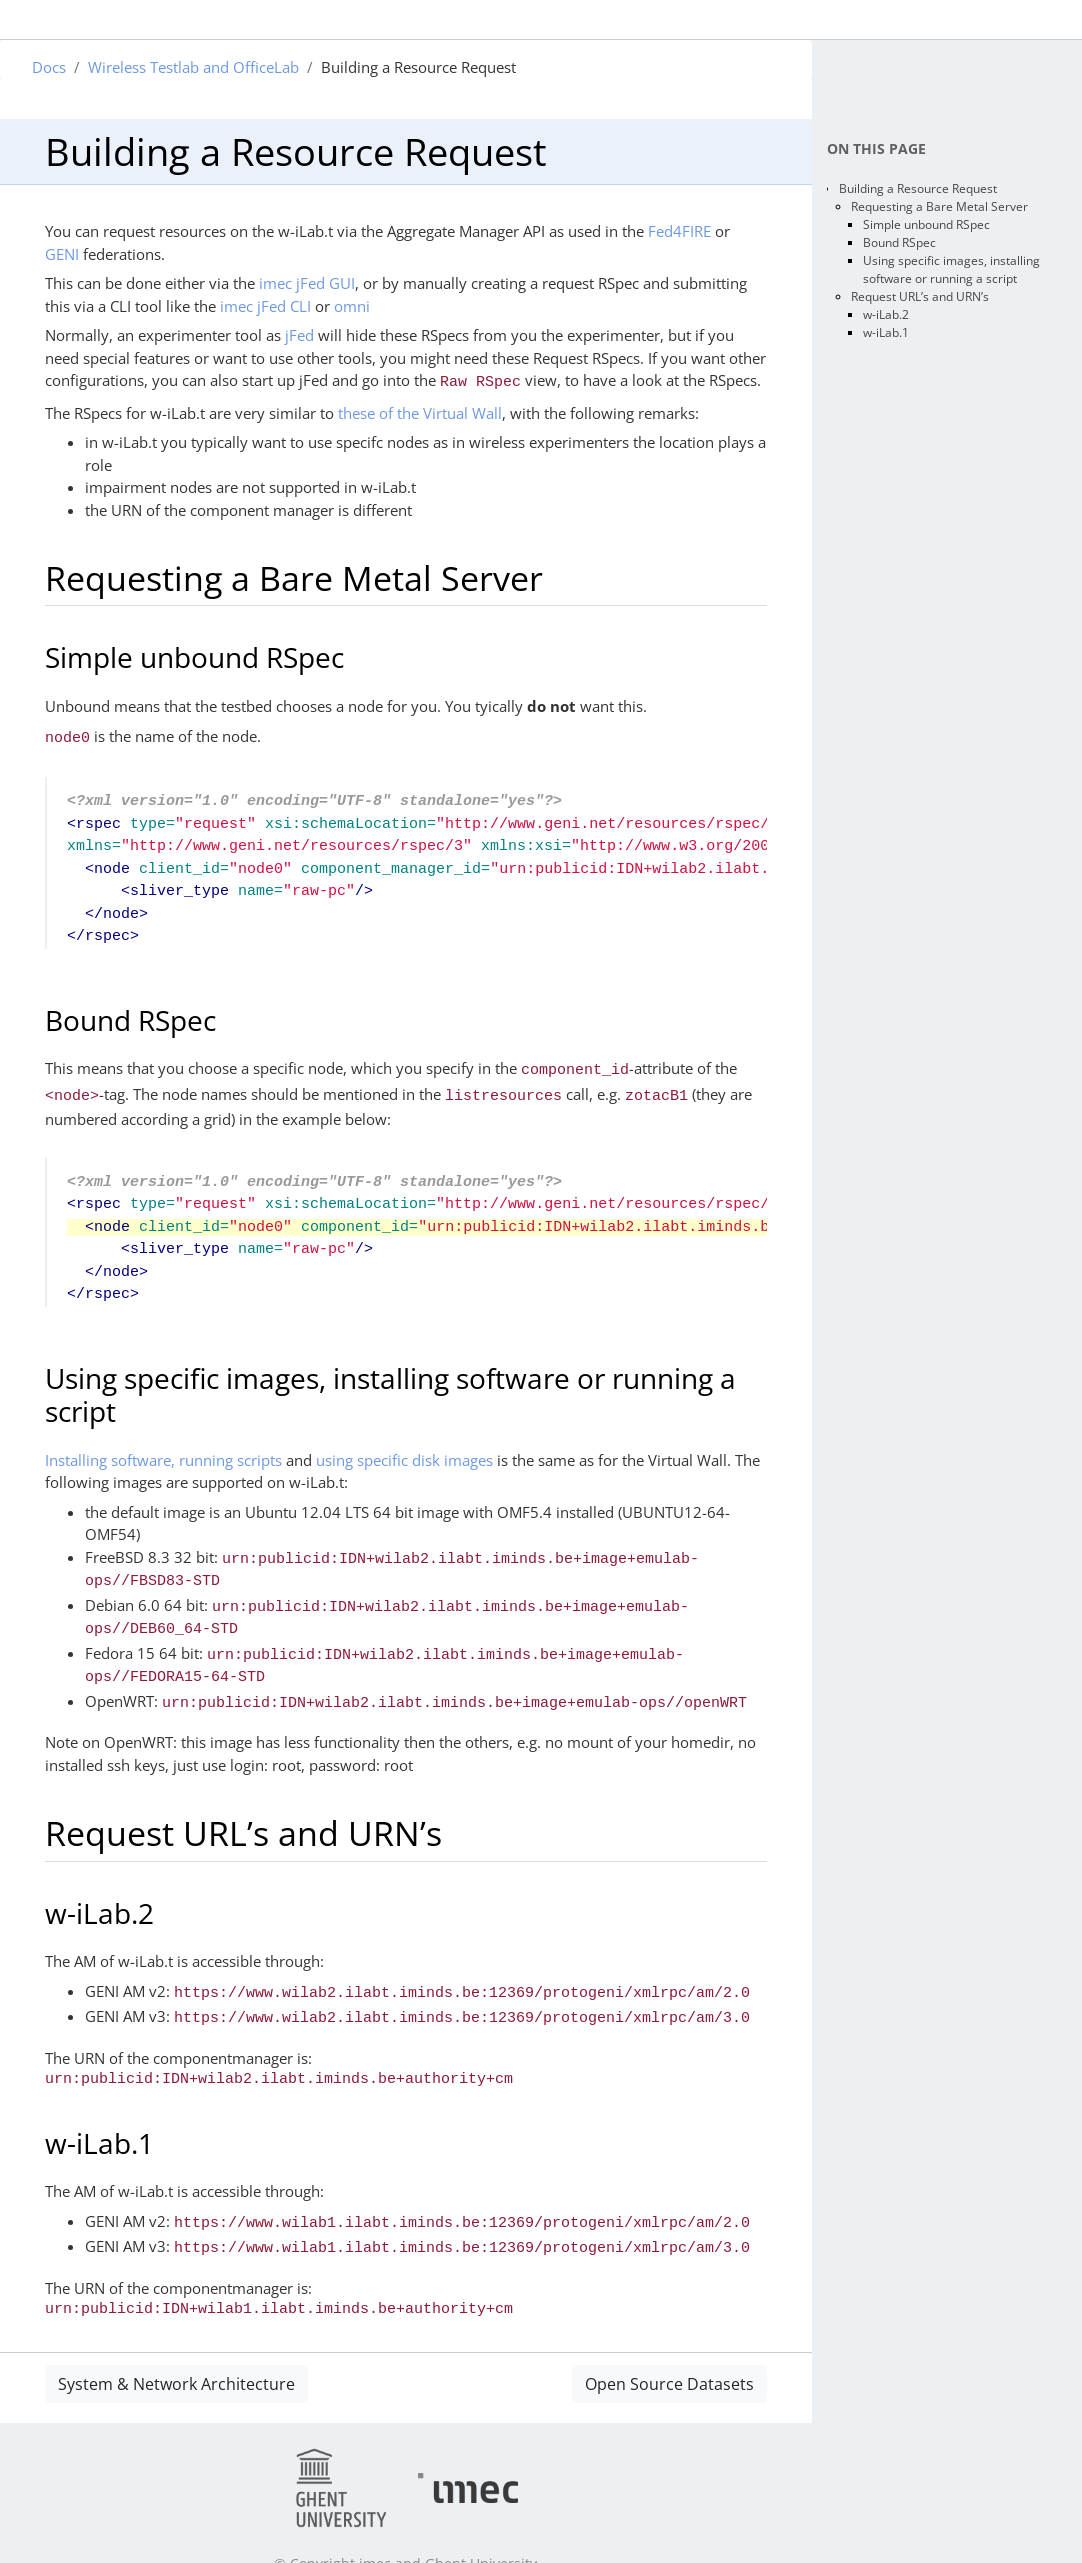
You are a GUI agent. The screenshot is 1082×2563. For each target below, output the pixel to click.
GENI (62, 254)
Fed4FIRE (679, 231)
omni (352, 306)
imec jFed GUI (307, 283)
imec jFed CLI (265, 306)
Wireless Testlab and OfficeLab (193, 67)
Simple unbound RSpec (926, 224)
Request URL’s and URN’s (920, 296)
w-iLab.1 (886, 332)
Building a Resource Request (918, 188)
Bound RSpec (899, 242)
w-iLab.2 (886, 314)
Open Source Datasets (669, 2348)
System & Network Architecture (176, 2348)
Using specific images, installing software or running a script (951, 269)
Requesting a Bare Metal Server (939, 206)
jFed (299, 335)
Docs (49, 67)
